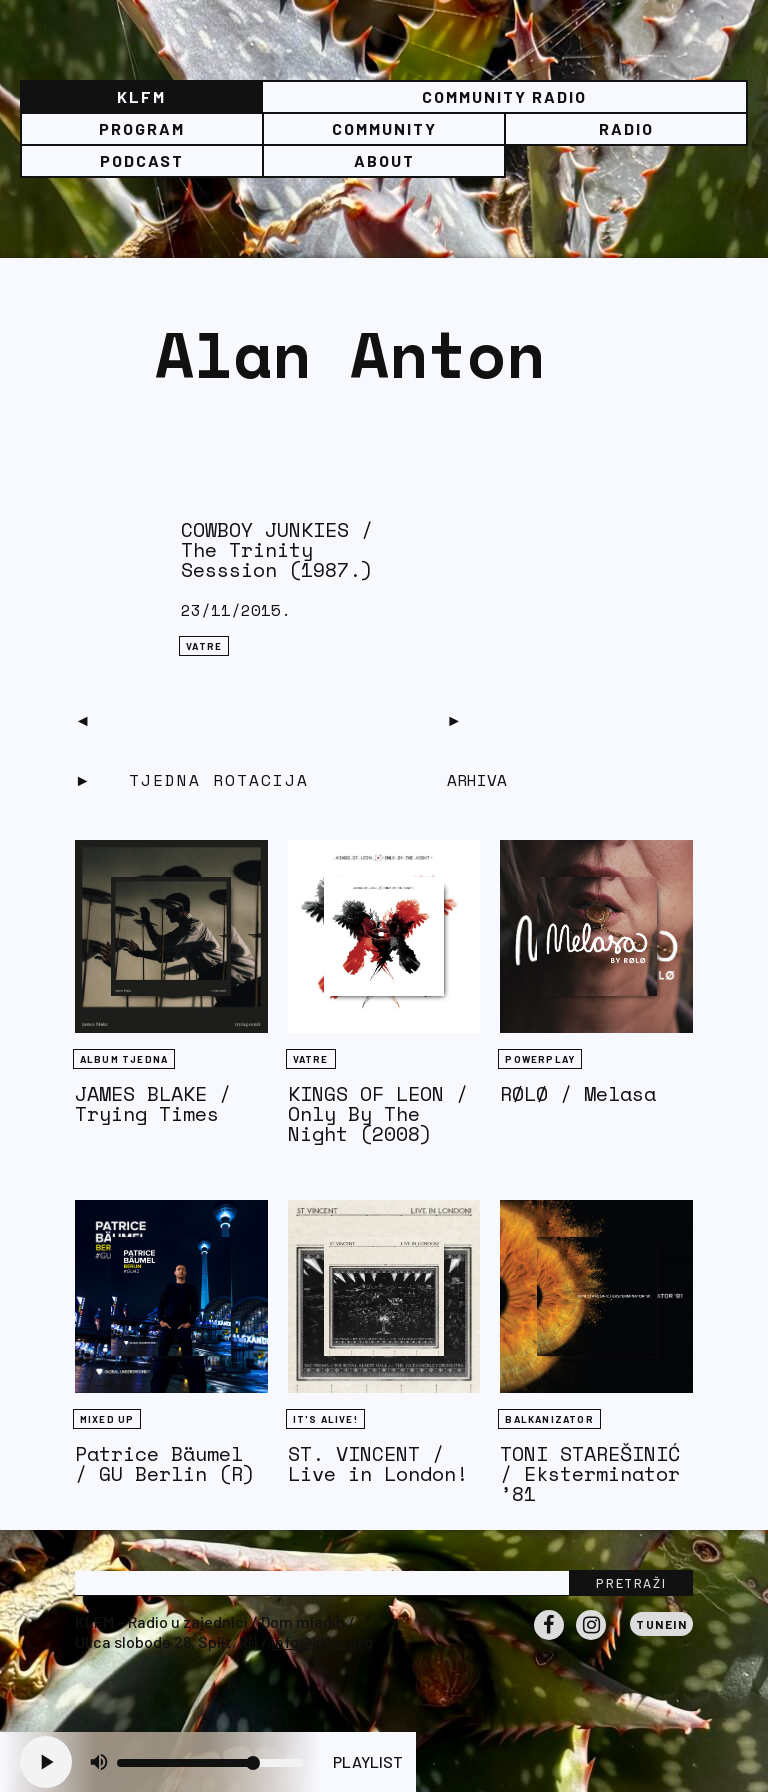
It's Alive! (325, 1419)
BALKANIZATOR (549, 1419)
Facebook (549, 1639)
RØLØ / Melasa (578, 1093)
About (384, 160)
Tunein (661, 1624)
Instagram (591, 1639)
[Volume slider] (210, 1763)
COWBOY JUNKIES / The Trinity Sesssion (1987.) (277, 549)
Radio (626, 128)
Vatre (204, 646)
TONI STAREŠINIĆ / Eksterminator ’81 (590, 1473)
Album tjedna (124, 1059)
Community (384, 128)
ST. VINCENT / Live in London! (378, 1463)
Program (142, 128)
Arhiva (477, 780)
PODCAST (142, 160)
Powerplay (540, 1059)
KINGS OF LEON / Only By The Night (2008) (378, 1113)
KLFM (141, 96)
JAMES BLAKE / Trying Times (153, 1103)
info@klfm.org (322, 1641)
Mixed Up (107, 1419)
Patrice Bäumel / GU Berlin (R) (165, 1463)
